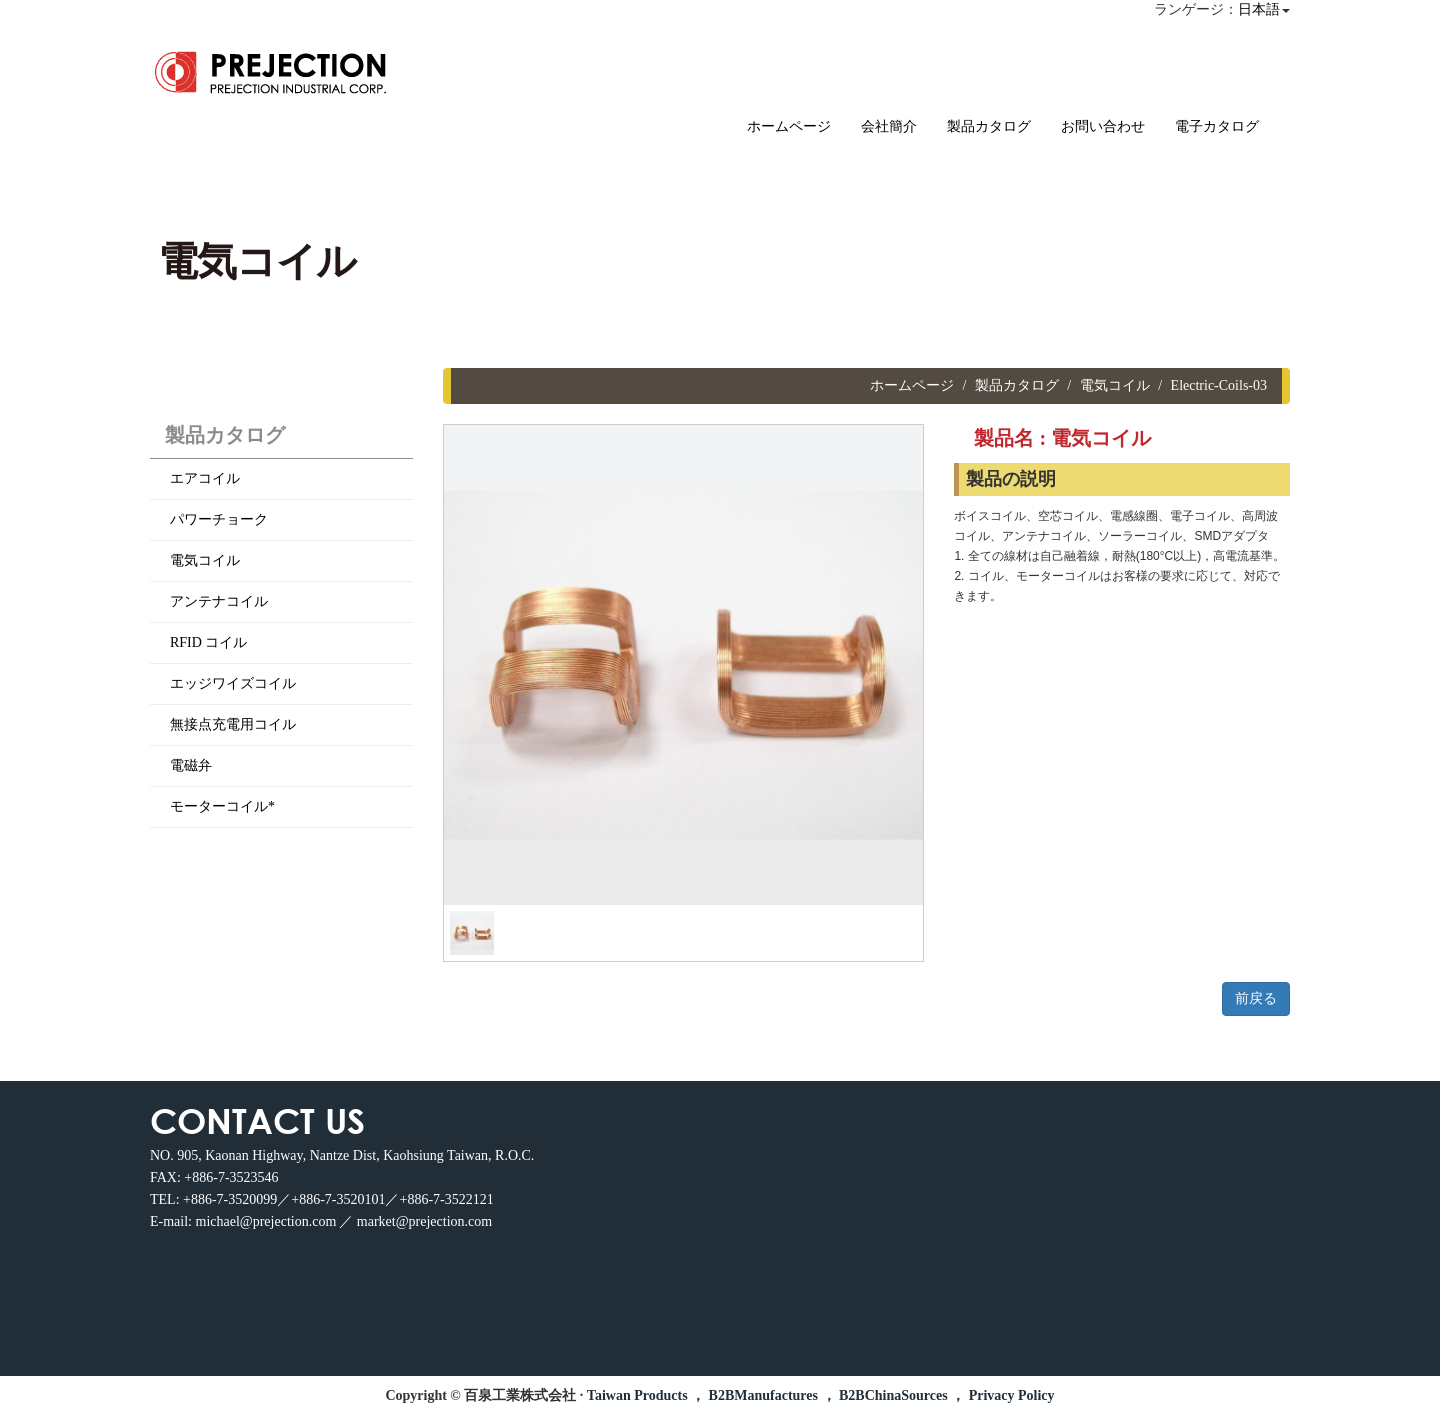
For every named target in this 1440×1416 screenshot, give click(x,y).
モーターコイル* (222, 806)
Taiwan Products (637, 1395)
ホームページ (789, 126)
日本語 (1259, 9)
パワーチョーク (219, 519)
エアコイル (205, 478)
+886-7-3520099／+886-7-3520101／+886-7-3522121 (338, 1199)
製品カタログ (989, 126)
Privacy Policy (1012, 1395)
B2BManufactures (763, 1395)
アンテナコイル (219, 601)
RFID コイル (208, 642)
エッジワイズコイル (233, 683)
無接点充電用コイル (233, 724)
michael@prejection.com (266, 1221)
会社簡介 (889, 126)
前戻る (1256, 998)
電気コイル (205, 560)
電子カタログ (1217, 126)
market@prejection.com (424, 1221)
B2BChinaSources (893, 1395)
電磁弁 (191, 765)
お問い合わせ (1103, 126)
